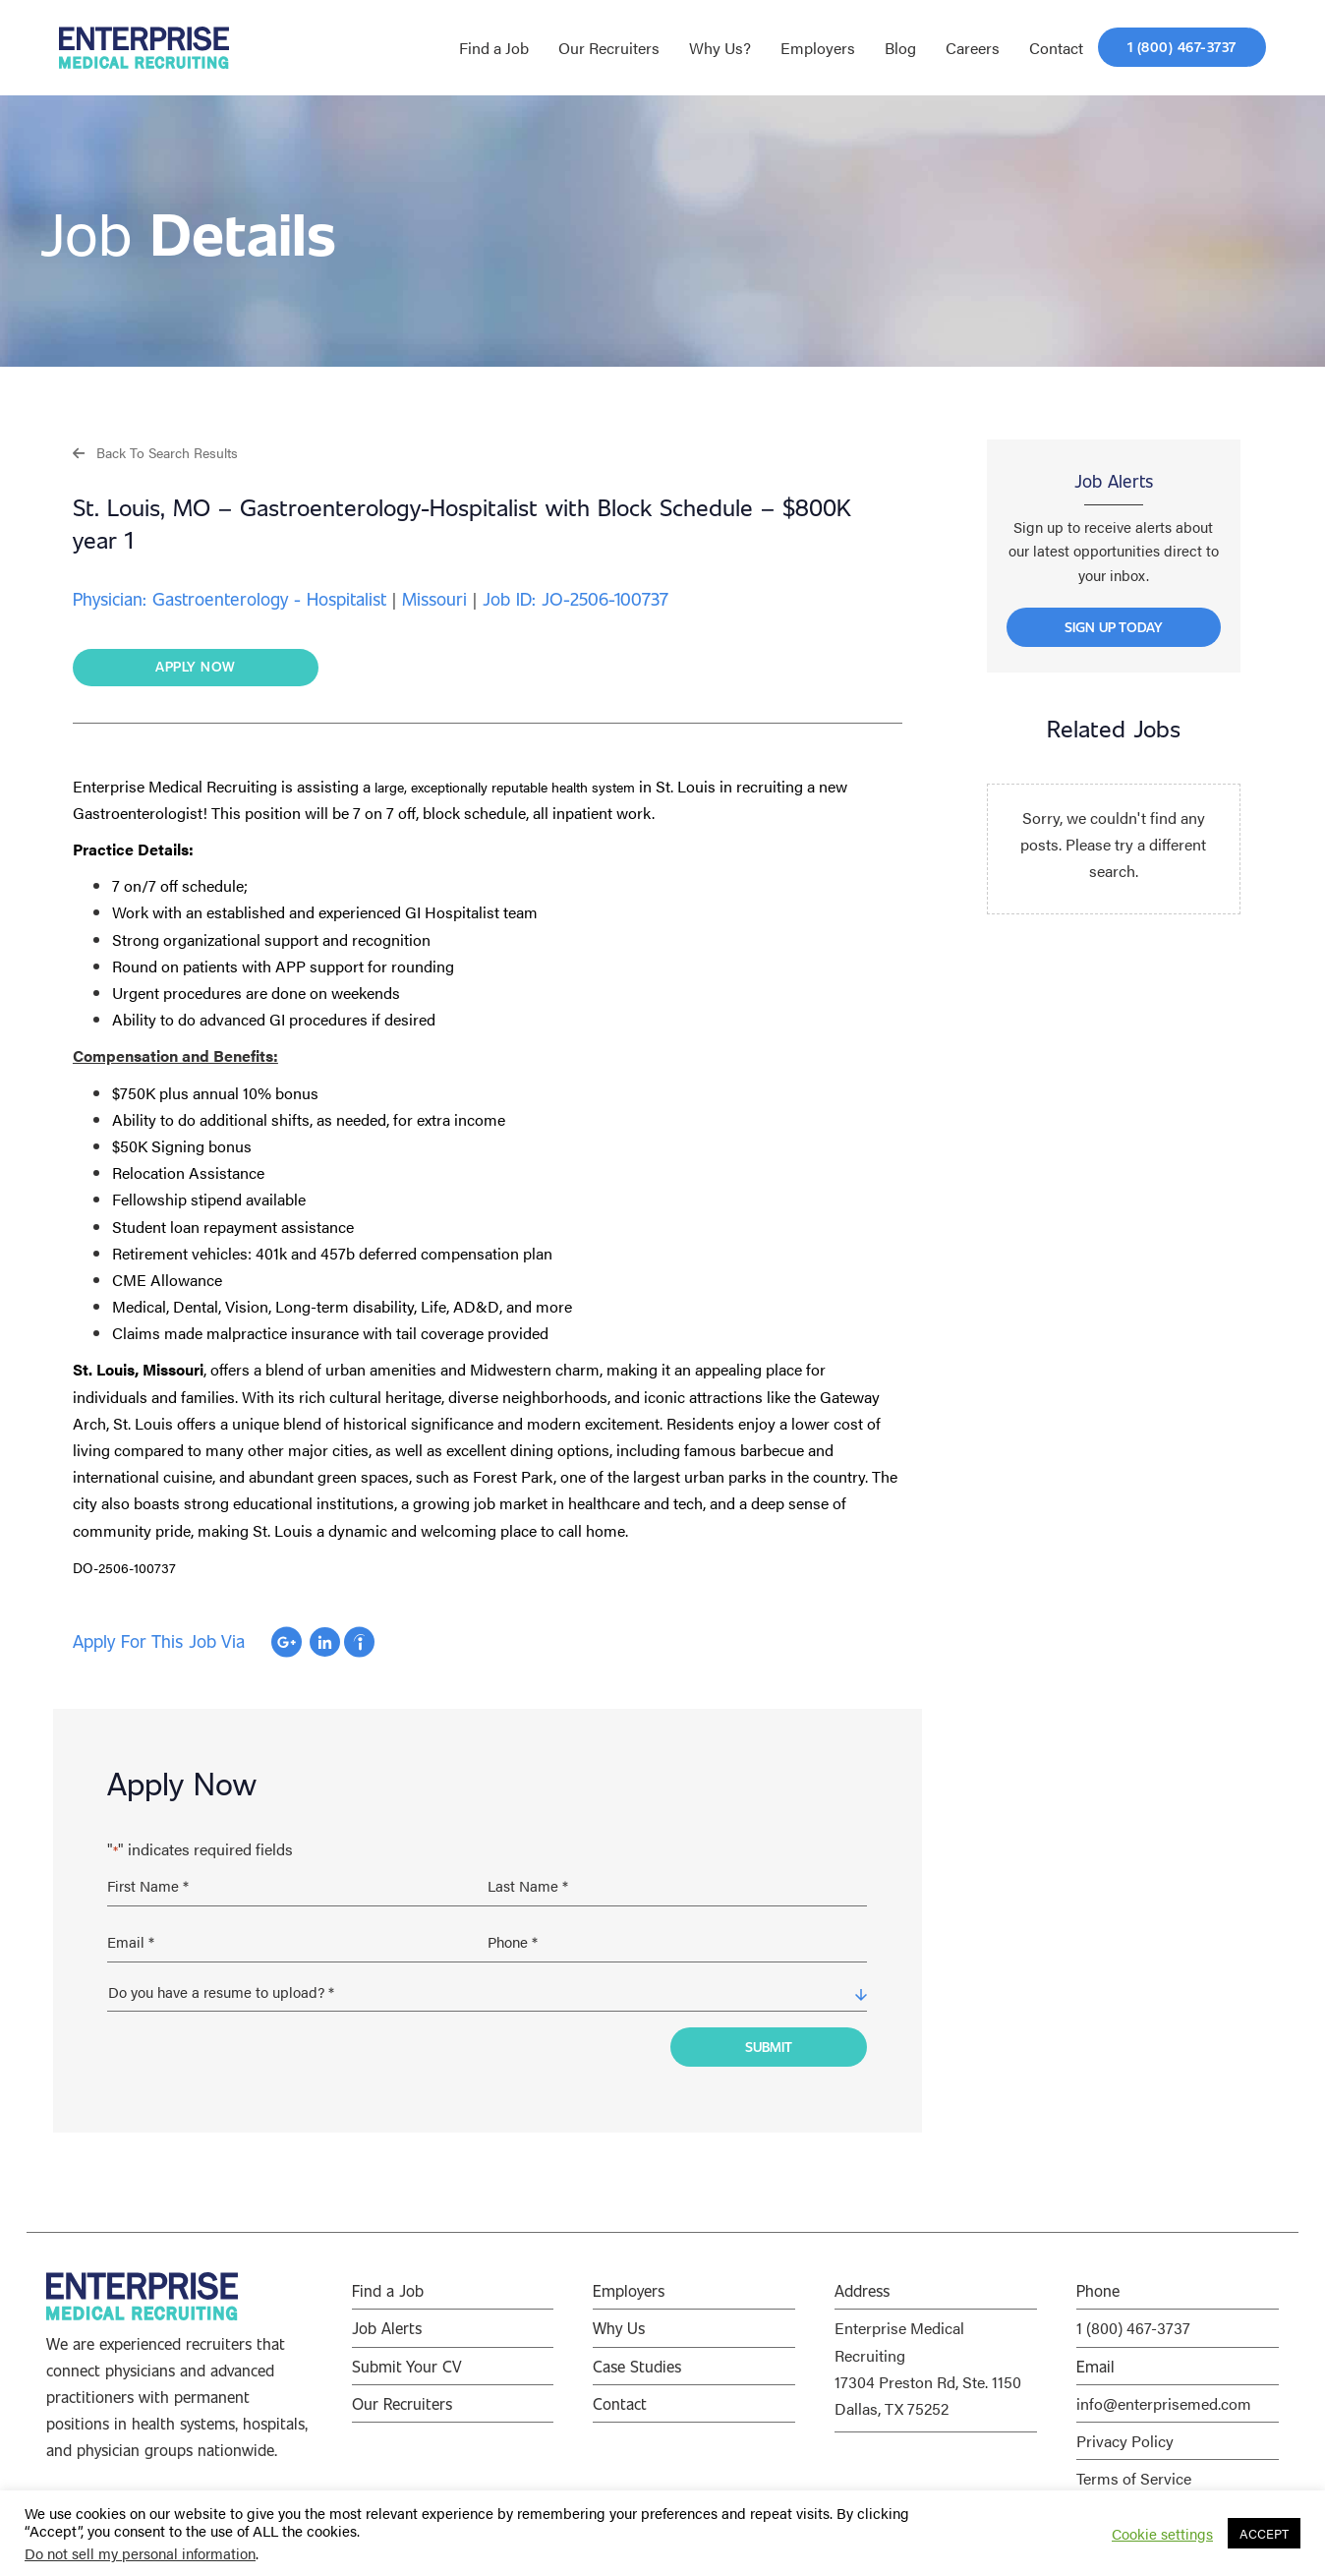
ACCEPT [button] (1264, 2533)
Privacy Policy (1125, 2429)
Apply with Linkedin (325, 1643)
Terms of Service (1133, 2466)
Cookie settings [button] (1162, 2534)
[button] (155, 451)
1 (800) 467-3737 (1133, 2317)
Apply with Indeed (359, 1643)
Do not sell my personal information (140, 2553)
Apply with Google (286, 1643)
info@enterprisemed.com (1163, 2391)
